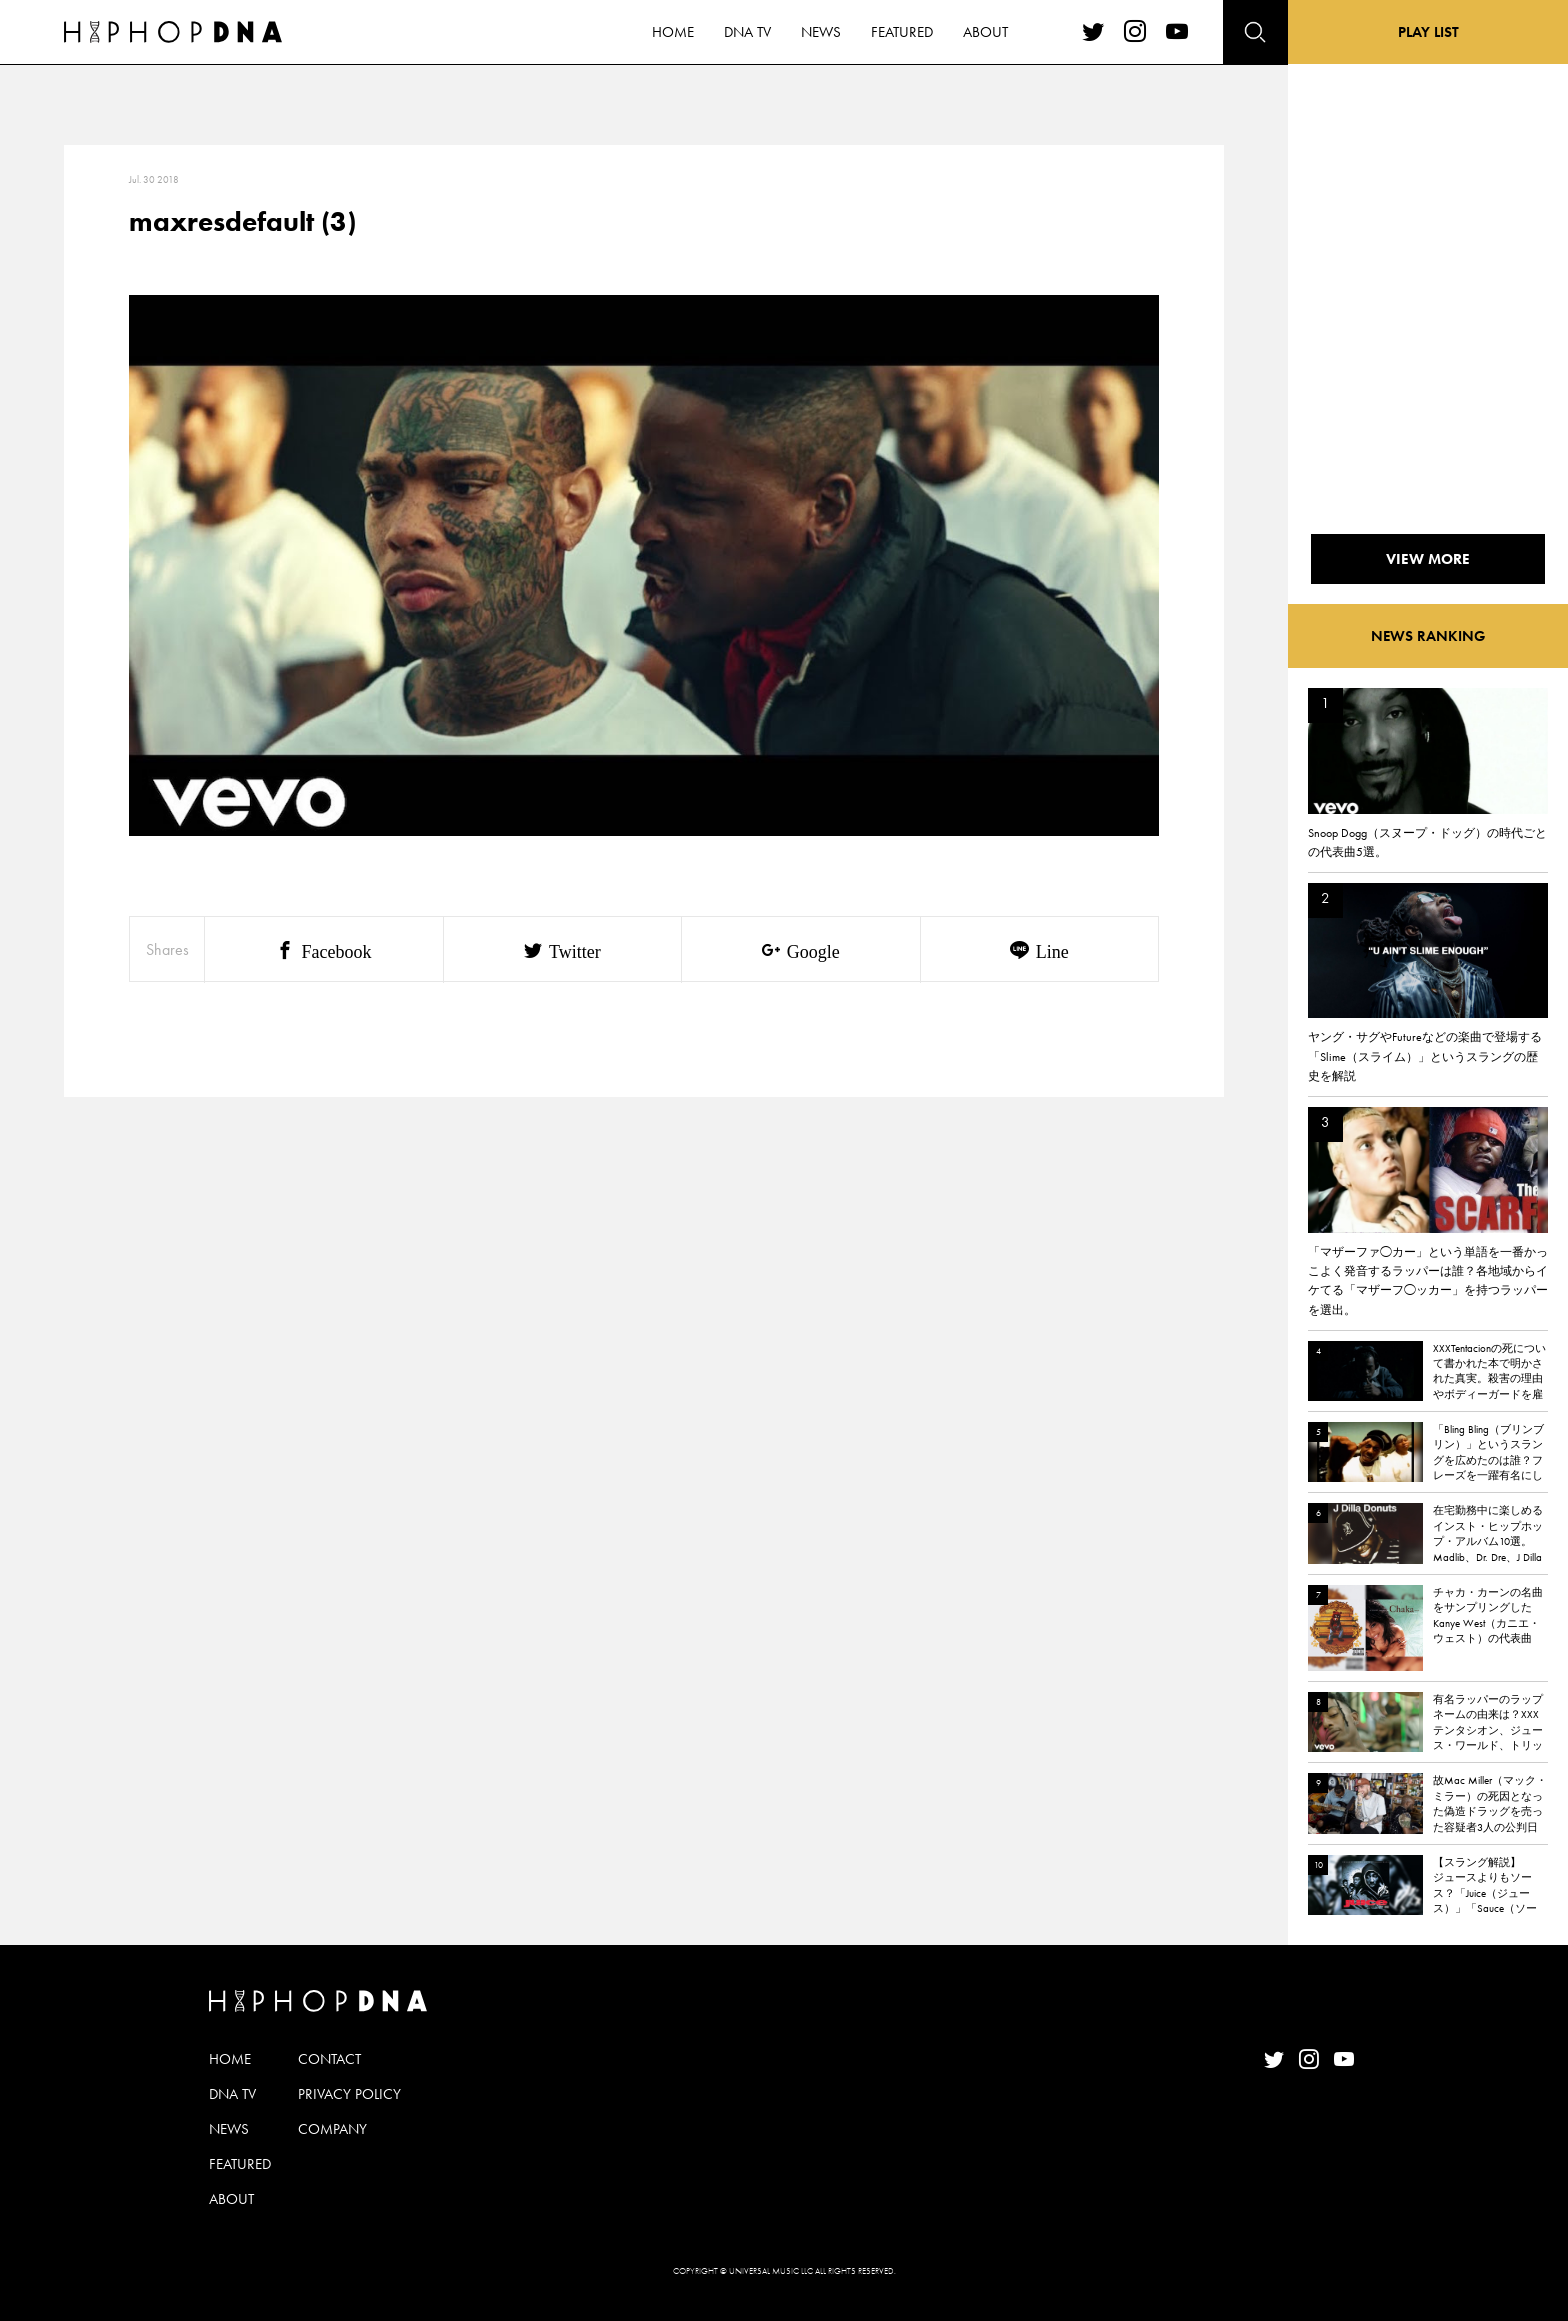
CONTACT (329, 2059)
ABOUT (231, 2199)
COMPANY (332, 2129)
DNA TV (232, 2094)
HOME (230, 2059)
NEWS (229, 2129)
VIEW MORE (1428, 559)
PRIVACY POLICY (349, 2094)
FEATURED (240, 2164)
